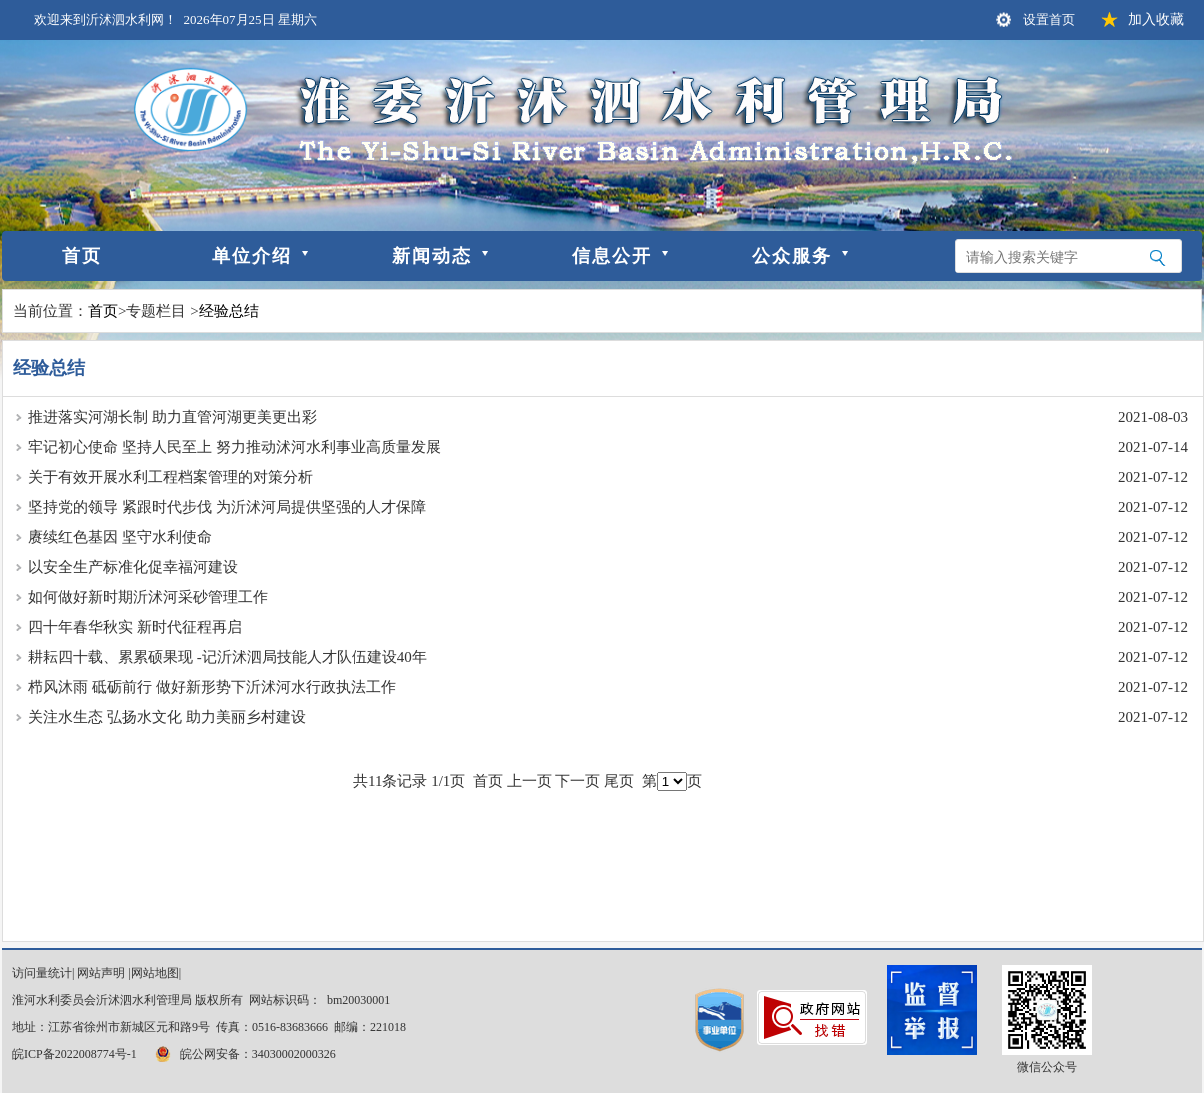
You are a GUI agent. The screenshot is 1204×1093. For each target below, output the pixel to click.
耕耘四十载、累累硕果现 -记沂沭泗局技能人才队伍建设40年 (227, 657)
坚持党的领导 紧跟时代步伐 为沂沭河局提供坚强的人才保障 (227, 507)
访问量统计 (42, 973)
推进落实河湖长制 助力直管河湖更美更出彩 (172, 417)
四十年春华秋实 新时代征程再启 (135, 627)
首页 (82, 256)
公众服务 (792, 256)
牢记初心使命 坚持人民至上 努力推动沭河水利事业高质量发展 (234, 447)
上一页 (529, 781)
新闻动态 (432, 256)
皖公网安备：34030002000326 (244, 1054)
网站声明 (101, 973)
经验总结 (229, 311)
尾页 (619, 781)
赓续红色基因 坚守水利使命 (120, 537)
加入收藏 (1156, 19)
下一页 (577, 781)
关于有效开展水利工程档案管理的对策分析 (170, 477)
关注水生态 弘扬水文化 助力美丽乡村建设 (167, 717)
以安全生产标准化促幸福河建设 (133, 567)
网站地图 (155, 973)
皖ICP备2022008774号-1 (74, 1054)
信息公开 (612, 256)
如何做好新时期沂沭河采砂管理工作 (148, 597)
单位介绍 (252, 256)
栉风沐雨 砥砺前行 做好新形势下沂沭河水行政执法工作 (212, 687)
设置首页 (1049, 19)
